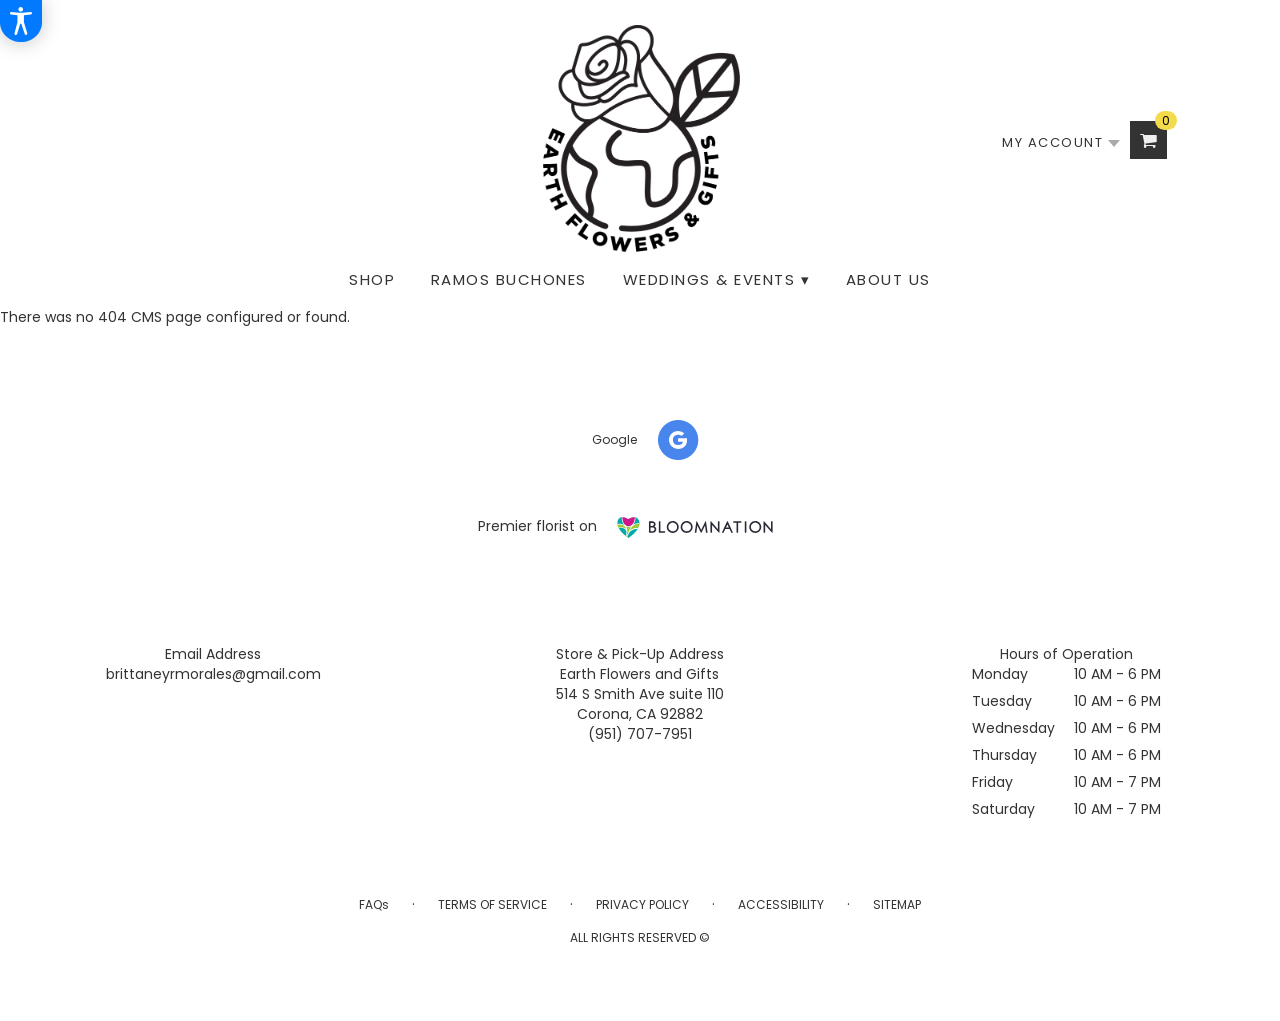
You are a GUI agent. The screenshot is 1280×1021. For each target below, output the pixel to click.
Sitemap (897, 904)
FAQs (374, 904)
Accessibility (781, 904)
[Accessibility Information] (21, 21)
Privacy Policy (642, 904)
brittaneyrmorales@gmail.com (213, 674)
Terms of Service (492, 904)
